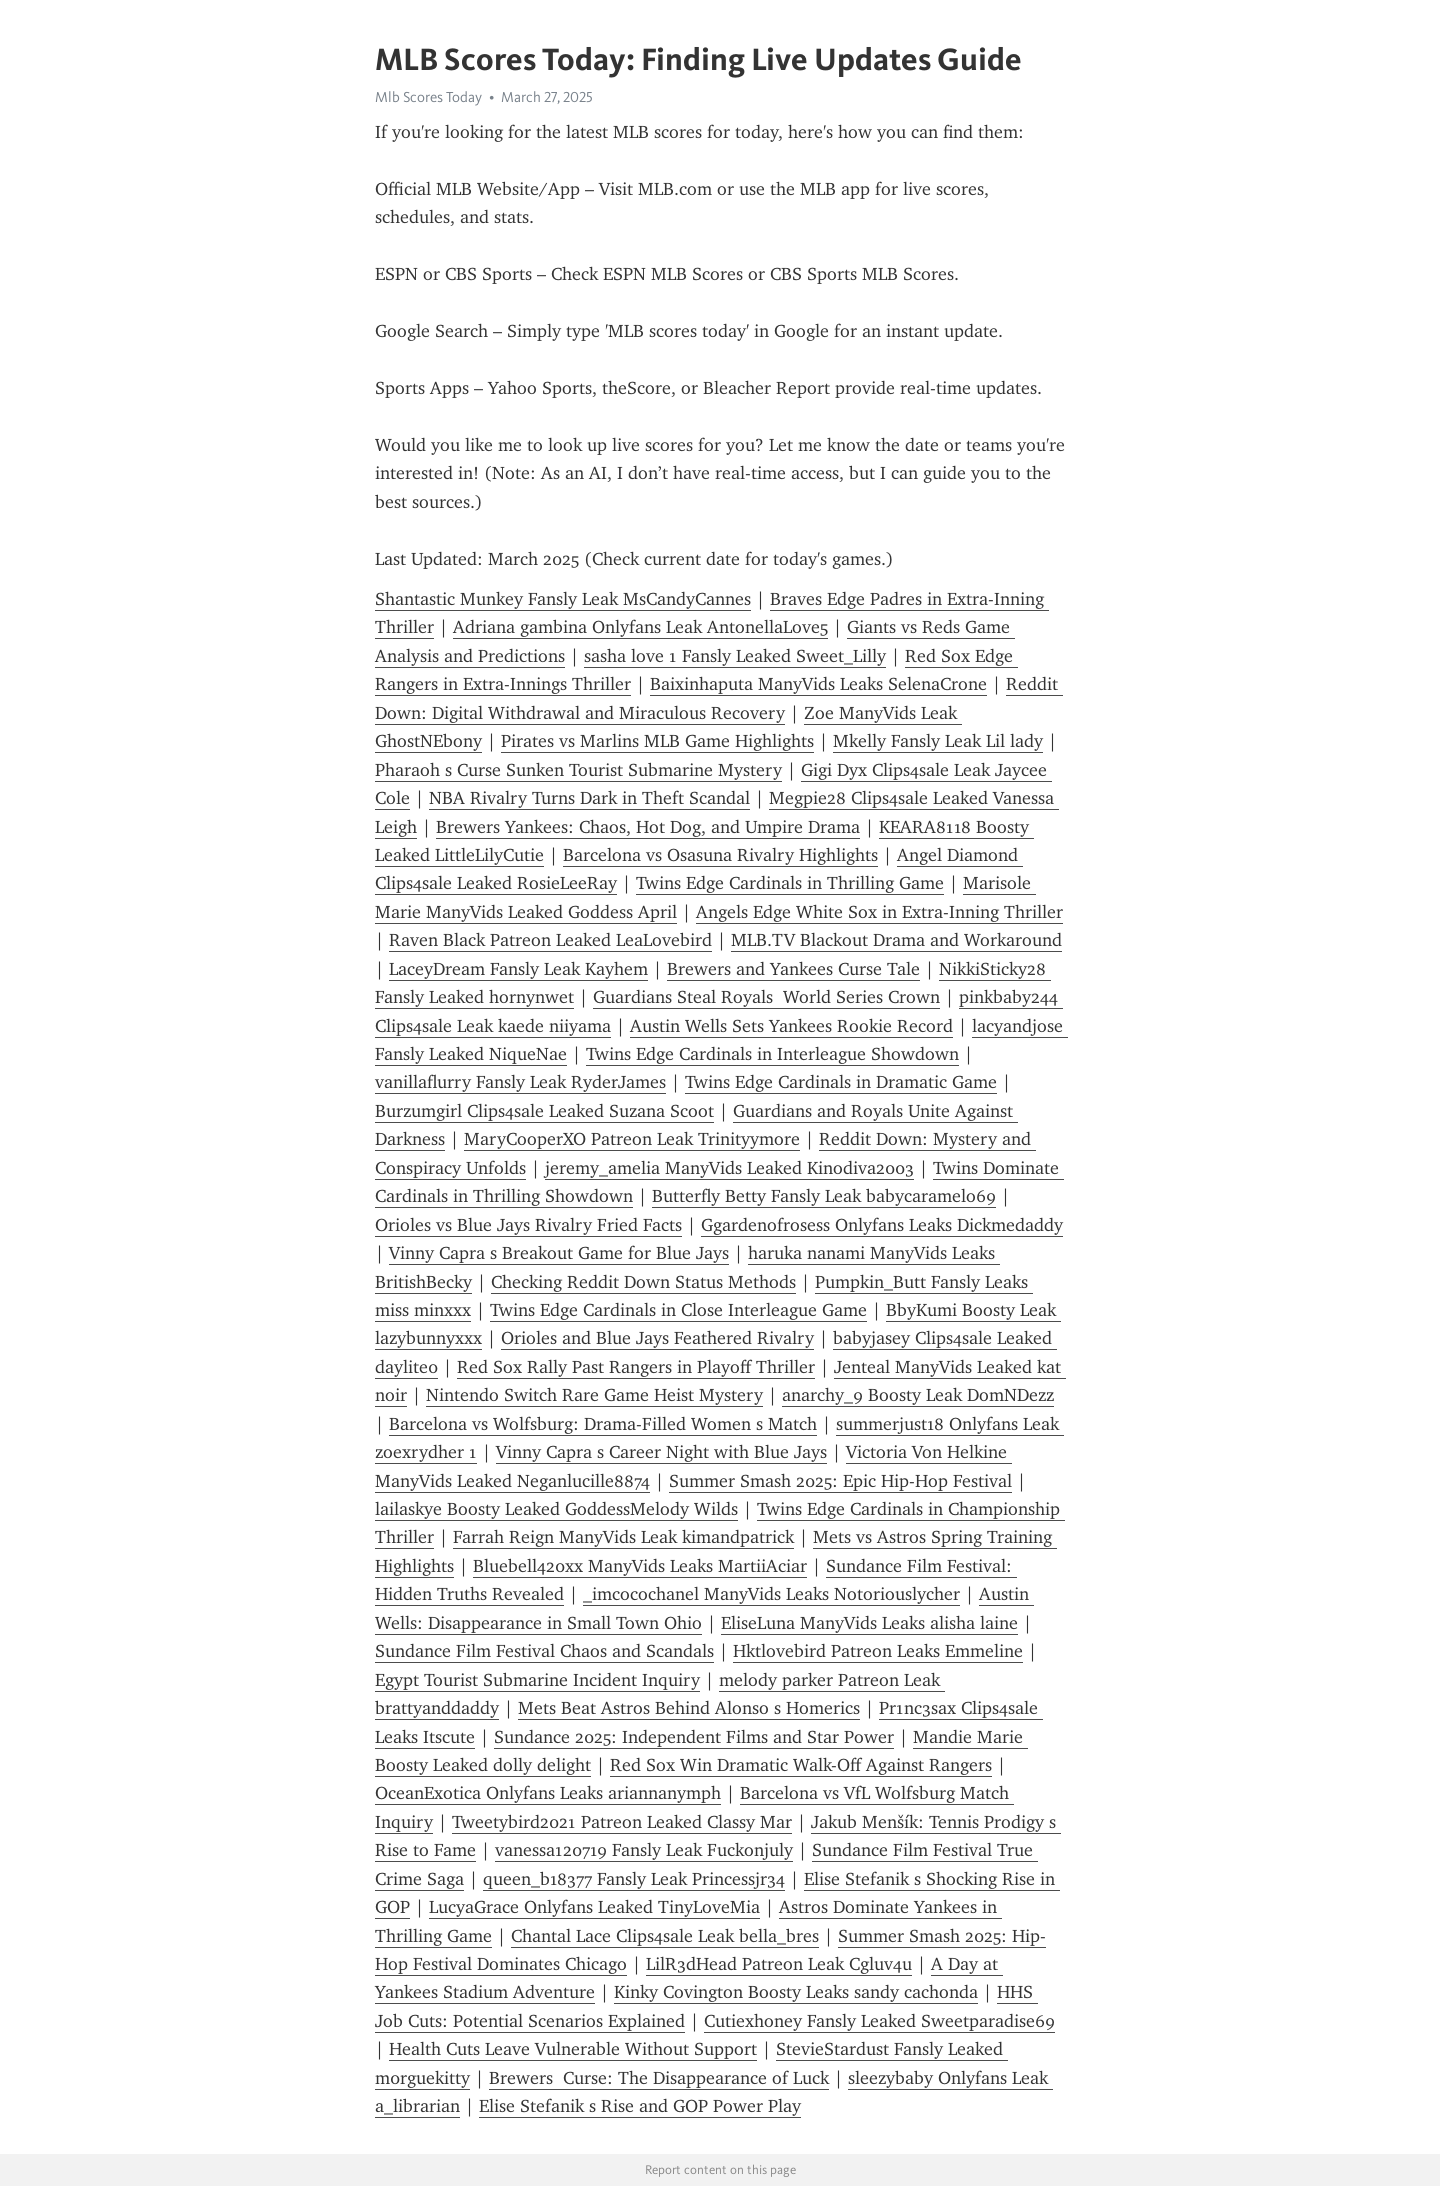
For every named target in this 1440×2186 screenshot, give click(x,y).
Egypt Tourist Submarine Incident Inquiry (537, 1680)
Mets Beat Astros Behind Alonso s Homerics (689, 1708)
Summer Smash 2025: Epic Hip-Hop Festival (840, 1481)
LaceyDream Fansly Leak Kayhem (518, 969)
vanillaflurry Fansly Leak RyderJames (520, 1082)
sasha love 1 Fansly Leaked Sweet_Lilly (735, 656)
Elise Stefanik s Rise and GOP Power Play (640, 2106)
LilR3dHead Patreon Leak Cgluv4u (779, 1964)
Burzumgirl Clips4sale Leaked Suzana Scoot (544, 1111)
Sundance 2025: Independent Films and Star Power (694, 1737)
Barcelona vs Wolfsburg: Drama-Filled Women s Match (603, 1424)
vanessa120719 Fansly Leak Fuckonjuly (644, 1850)
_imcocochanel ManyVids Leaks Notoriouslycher (771, 1594)
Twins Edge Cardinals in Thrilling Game (790, 883)
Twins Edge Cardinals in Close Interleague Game (678, 1310)
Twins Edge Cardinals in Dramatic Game (841, 1082)
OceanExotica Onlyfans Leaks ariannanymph (548, 1793)
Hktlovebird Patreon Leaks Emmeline (878, 1651)
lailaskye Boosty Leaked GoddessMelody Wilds (556, 1509)
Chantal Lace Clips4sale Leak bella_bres (665, 1936)
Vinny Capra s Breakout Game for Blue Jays (559, 1253)
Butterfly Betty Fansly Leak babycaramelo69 (824, 1196)
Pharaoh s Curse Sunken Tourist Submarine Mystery (578, 770)
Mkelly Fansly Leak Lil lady (938, 741)
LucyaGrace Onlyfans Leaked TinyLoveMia (594, 1907)
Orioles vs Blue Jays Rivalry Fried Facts (528, 1225)
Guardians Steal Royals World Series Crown (766, 997)
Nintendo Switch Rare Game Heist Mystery (594, 1395)
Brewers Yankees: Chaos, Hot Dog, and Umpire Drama (648, 827)
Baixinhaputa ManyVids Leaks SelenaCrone (818, 684)
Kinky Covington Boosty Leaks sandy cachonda (796, 1992)
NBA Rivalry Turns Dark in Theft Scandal (589, 798)
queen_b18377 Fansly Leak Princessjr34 (634, 1879)
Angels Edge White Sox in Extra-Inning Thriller (879, 912)
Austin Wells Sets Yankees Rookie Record (791, 1026)
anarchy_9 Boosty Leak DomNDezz (918, 1395)
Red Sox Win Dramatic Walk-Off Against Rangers (801, 1765)
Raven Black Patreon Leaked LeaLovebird (550, 940)
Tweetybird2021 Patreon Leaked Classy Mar (622, 1822)
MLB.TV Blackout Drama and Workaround (896, 940)
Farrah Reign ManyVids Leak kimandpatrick (623, 1537)
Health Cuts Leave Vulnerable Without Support (573, 2049)
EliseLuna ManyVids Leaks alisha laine (869, 1623)
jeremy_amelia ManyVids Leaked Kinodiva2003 (729, 1168)
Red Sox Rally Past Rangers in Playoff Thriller (636, 1367)
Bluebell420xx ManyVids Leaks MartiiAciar (640, 1566)
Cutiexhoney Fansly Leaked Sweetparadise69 (879, 2021)
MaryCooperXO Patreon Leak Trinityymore (632, 1139)
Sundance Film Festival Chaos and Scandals (544, 1651)
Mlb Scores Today (428, 97)
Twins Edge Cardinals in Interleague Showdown (772, 1054)
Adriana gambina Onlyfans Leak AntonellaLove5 (640, 627)
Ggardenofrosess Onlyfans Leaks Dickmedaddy (882, 1225)
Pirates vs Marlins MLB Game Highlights (657, 741)
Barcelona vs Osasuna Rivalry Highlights (720, 855)
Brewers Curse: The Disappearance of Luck (659, 2078)
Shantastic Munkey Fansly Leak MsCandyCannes (563, 599)
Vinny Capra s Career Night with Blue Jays (661, 1452)
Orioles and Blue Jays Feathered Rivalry (657, 1338)
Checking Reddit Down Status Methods (643, 1282)
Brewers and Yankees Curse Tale (793, 969)
